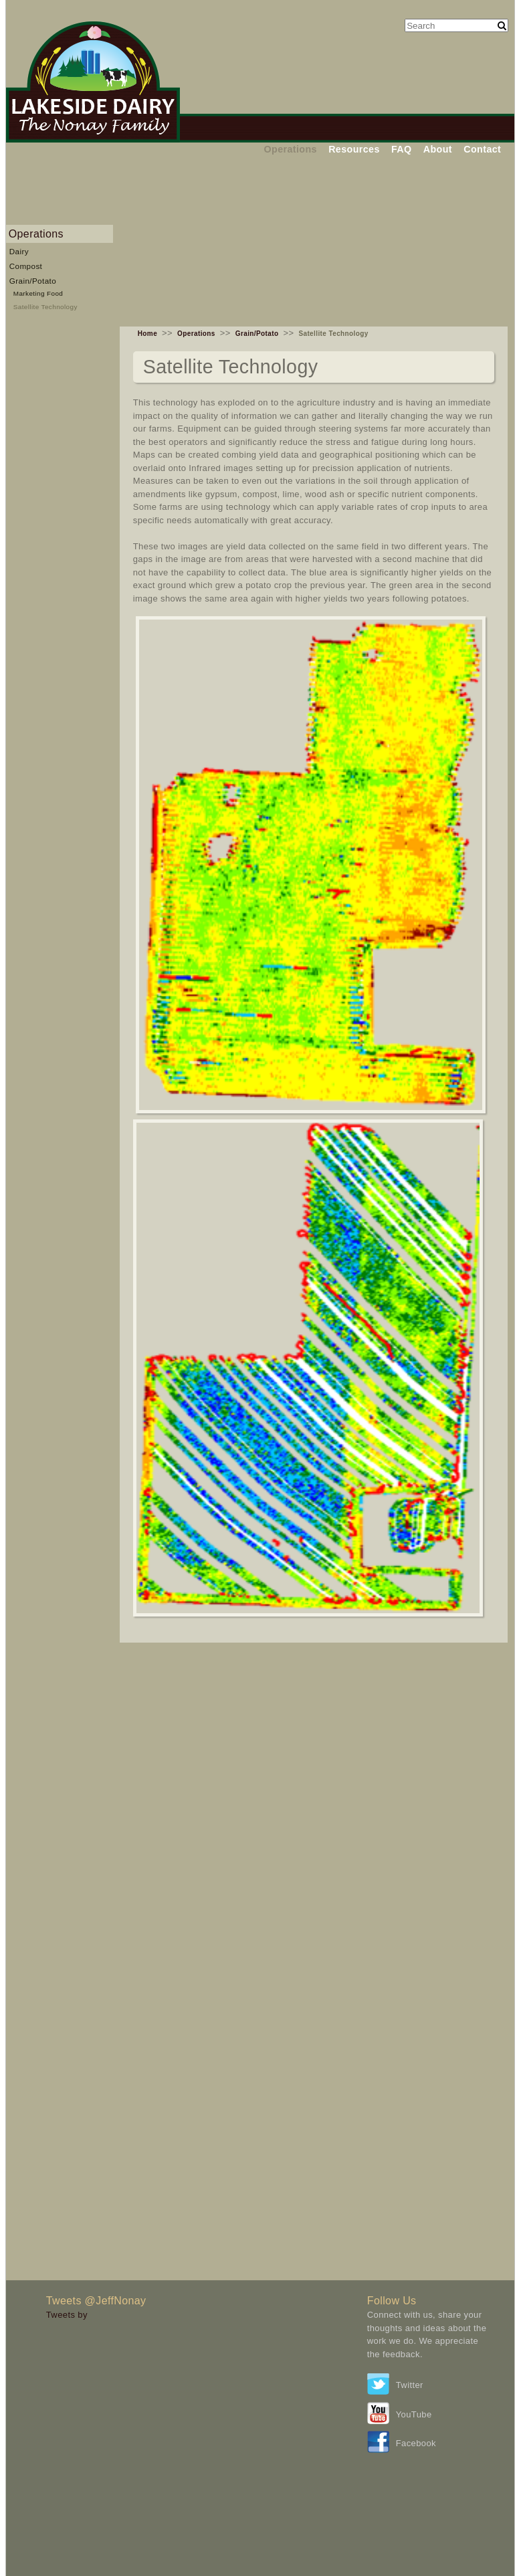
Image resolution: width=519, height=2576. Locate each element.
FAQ (401, 149)
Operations (290, 149)
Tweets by (67, 2315)
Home (147, 333)
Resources (354, 149)
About (437, 149)
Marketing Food (38, 293)
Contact (482, 149)
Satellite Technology (45, 306)
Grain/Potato (32, 280)
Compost (26, 266)
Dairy (19, 251)
